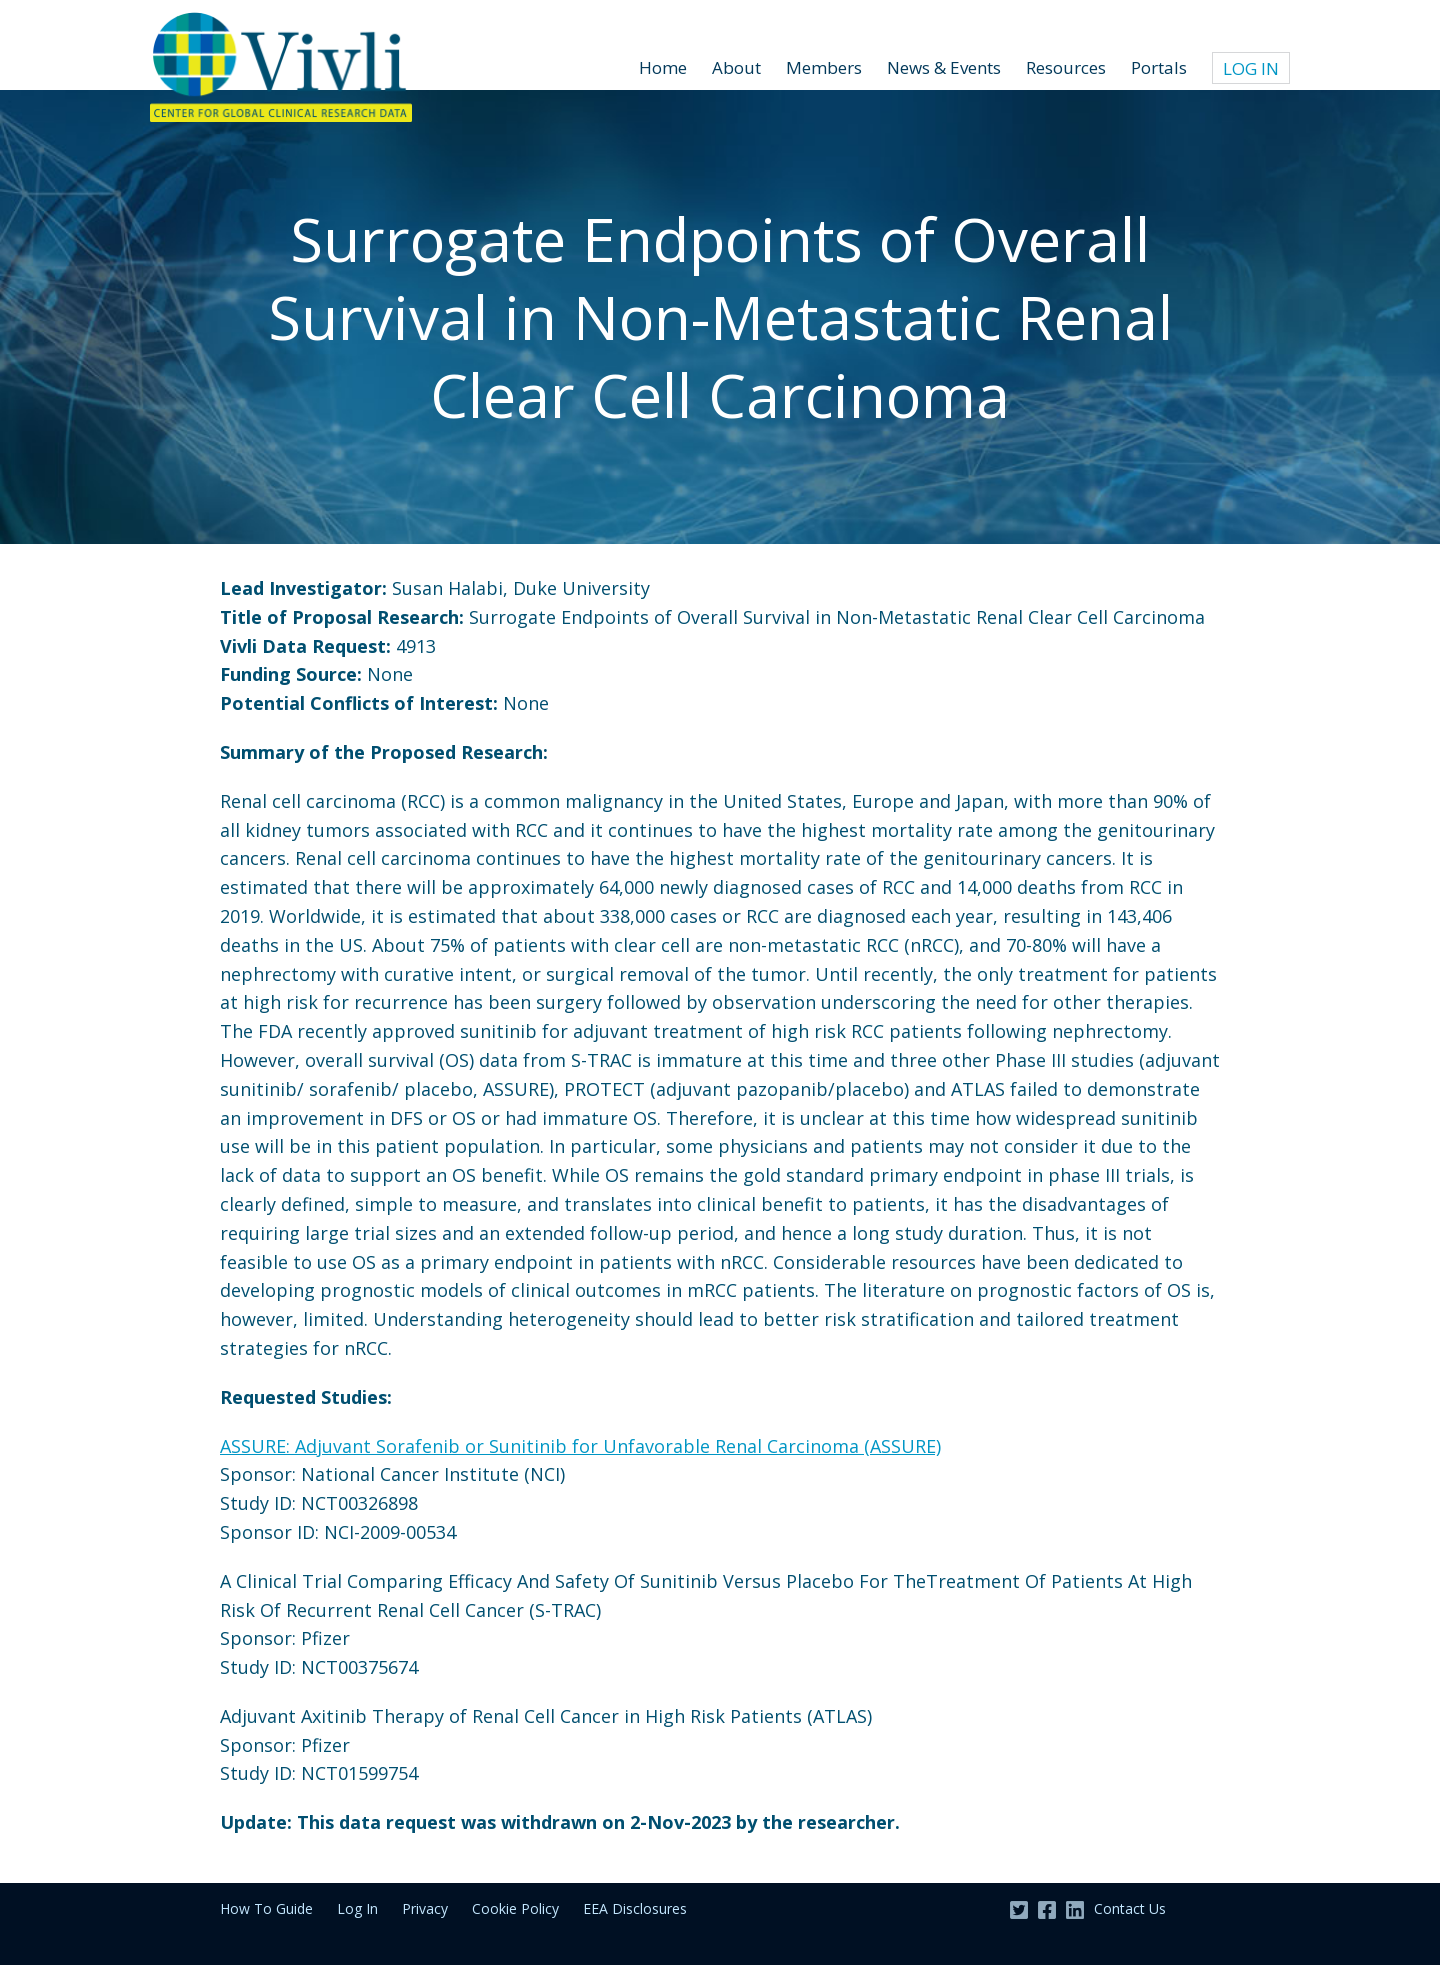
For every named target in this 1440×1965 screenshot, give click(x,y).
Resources (1066, 67)
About (736, 67)
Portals (1159, 67)
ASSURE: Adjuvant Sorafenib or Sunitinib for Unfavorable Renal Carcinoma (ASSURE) (580, 1446)
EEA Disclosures (635, 1908)
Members (824, 67)
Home (663, 67)
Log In (1251, 68)
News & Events (944, 67)
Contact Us (1130, 1908)
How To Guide (266, 1908)
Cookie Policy (515, 1908)
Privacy (425, 1908)
